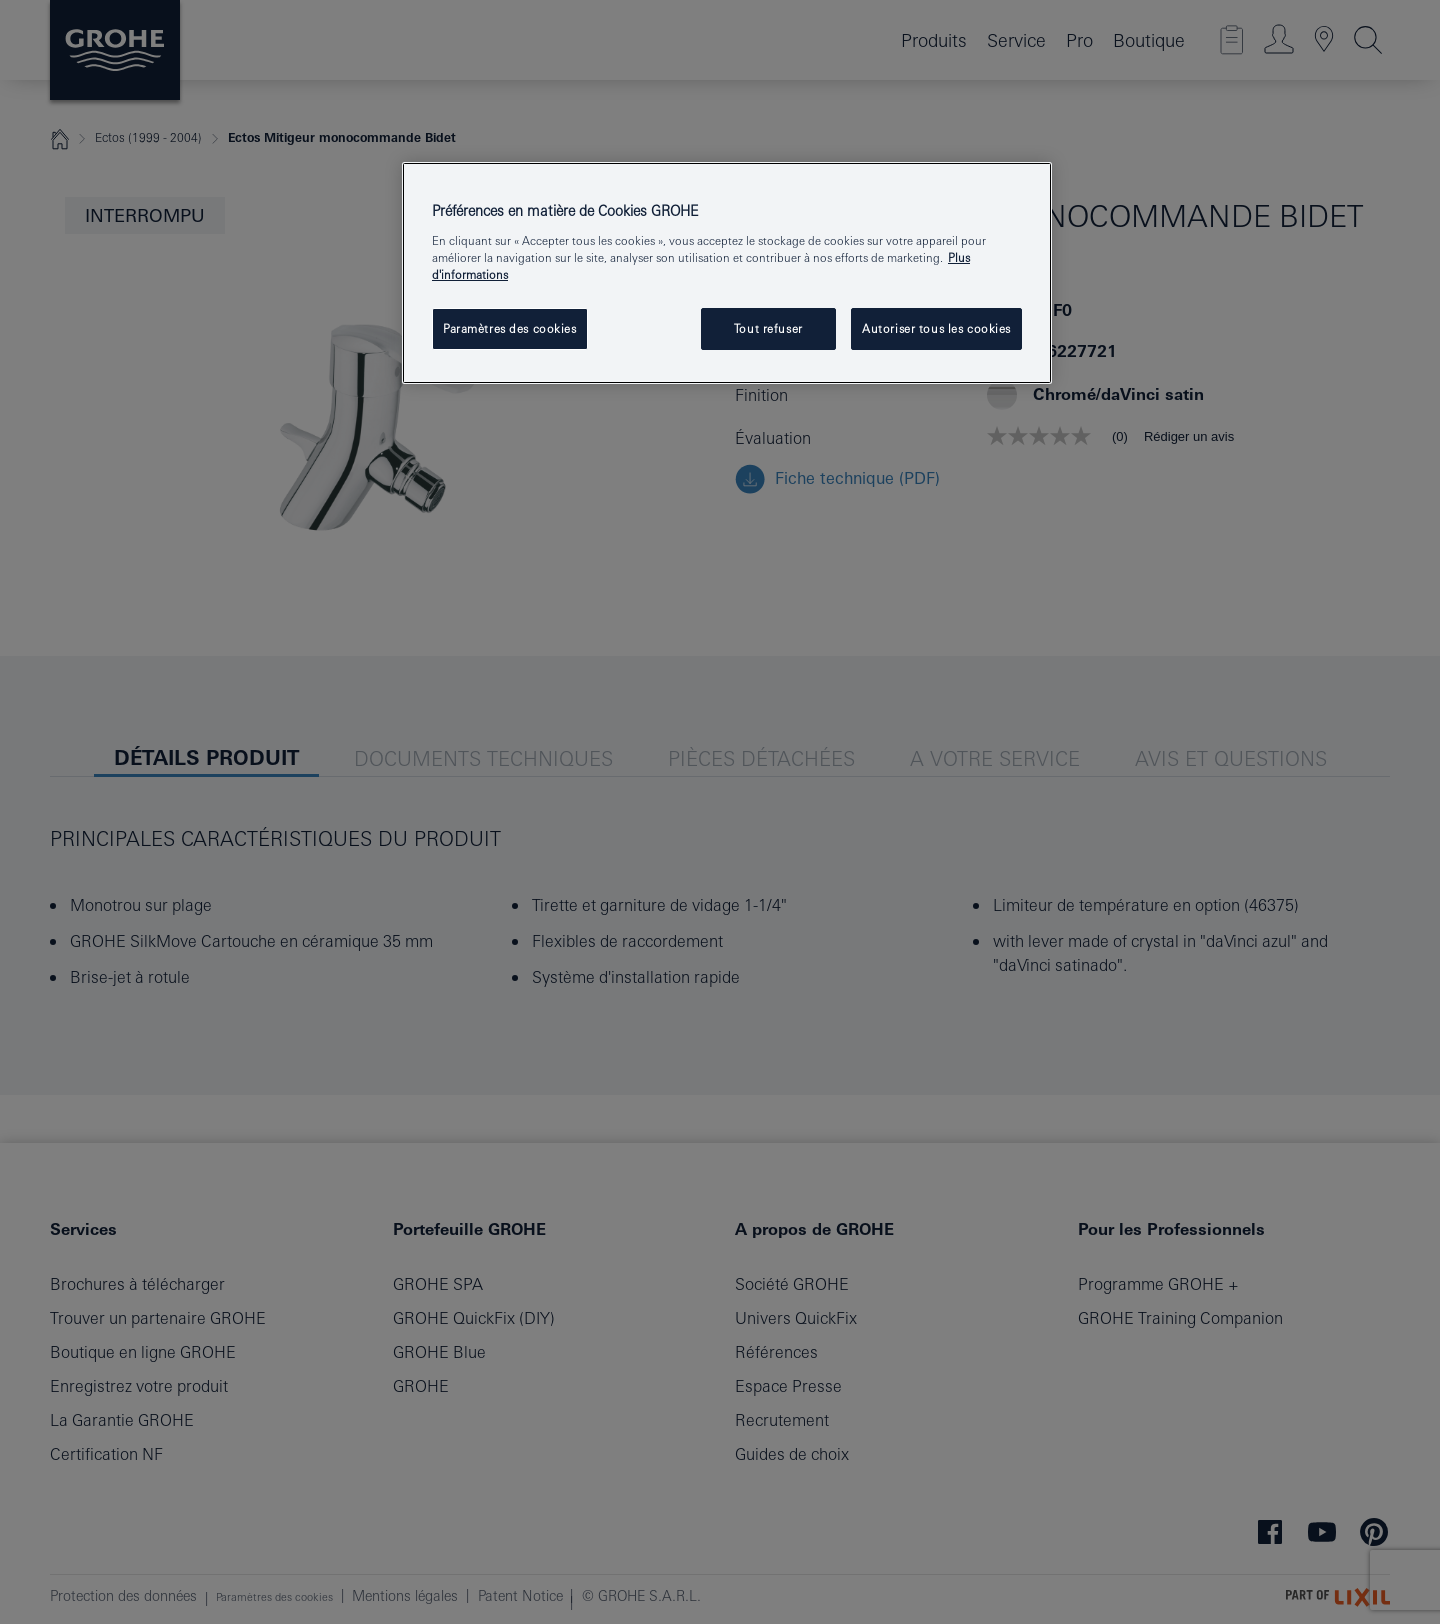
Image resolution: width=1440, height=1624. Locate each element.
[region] (727, 273)
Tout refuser (768, 328)
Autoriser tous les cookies (936, 328)
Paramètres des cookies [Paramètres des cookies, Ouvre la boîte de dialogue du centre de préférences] (510, 328)
